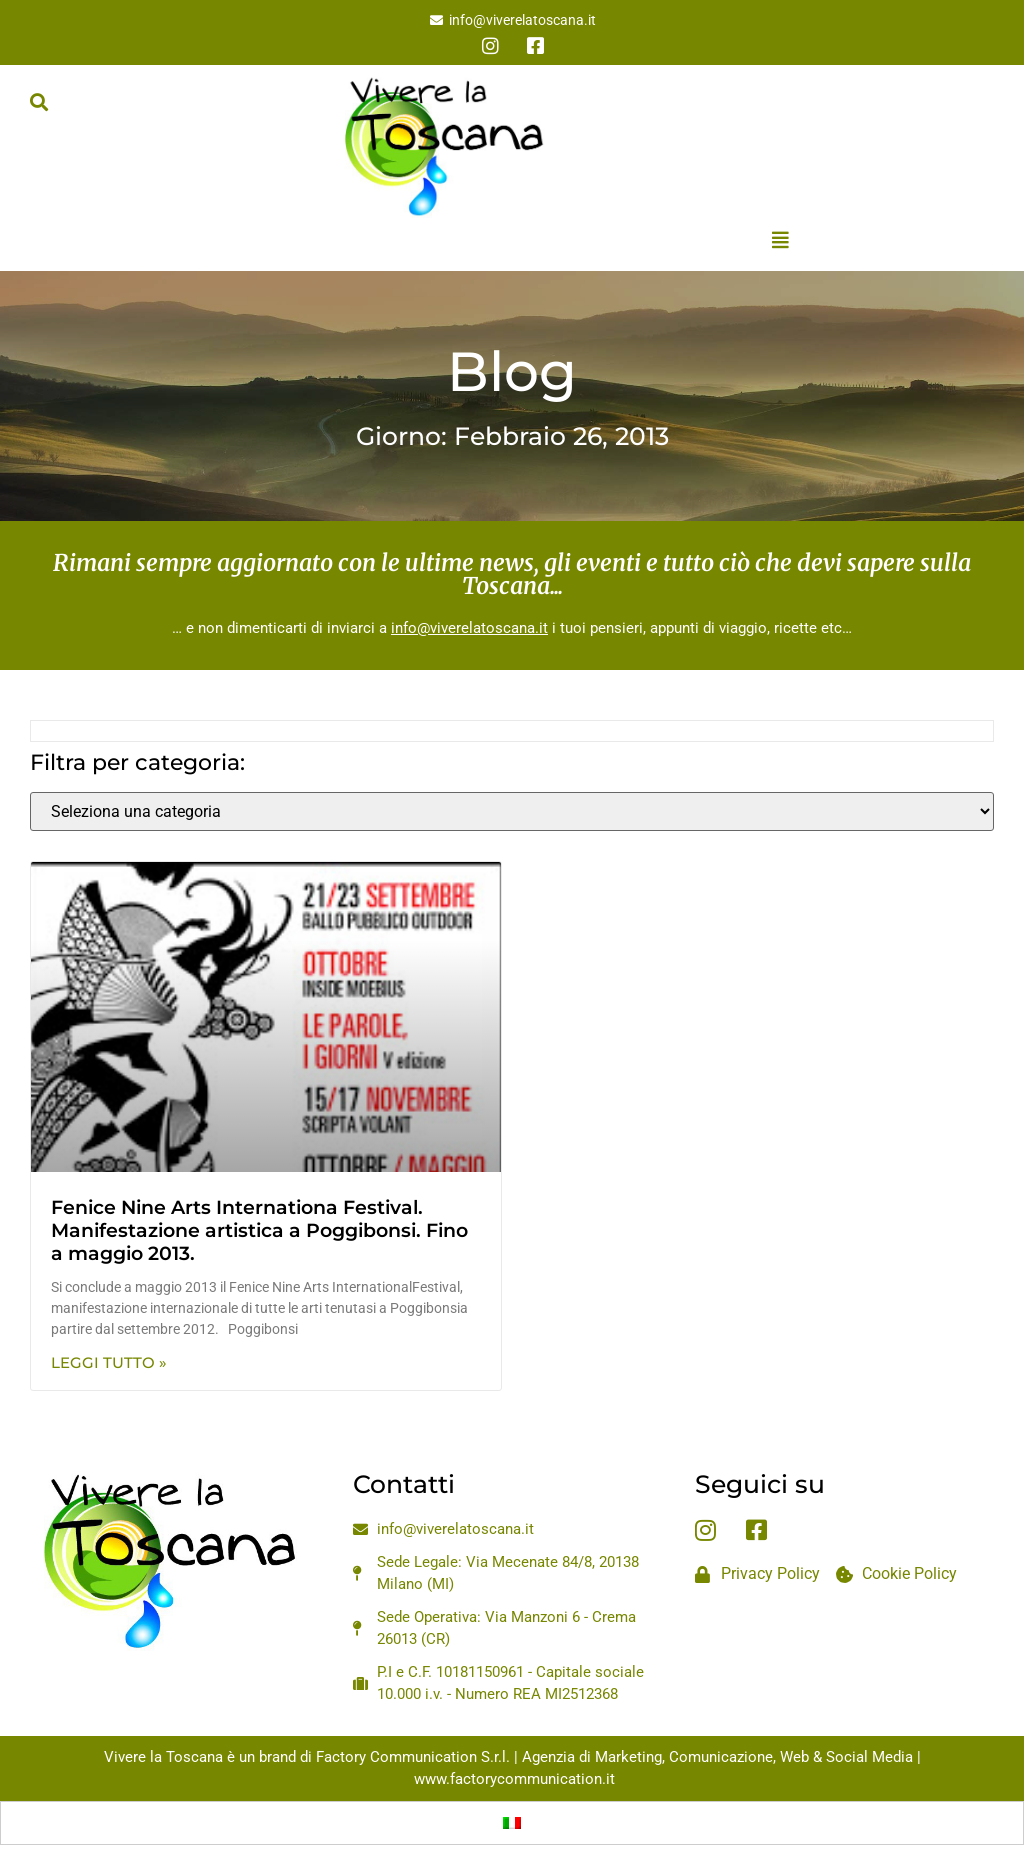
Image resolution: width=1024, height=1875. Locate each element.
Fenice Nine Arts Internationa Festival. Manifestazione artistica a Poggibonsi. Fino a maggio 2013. (259, 1230)
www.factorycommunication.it (514, 1779)
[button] (38, 101)
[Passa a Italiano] (512, 1823)
